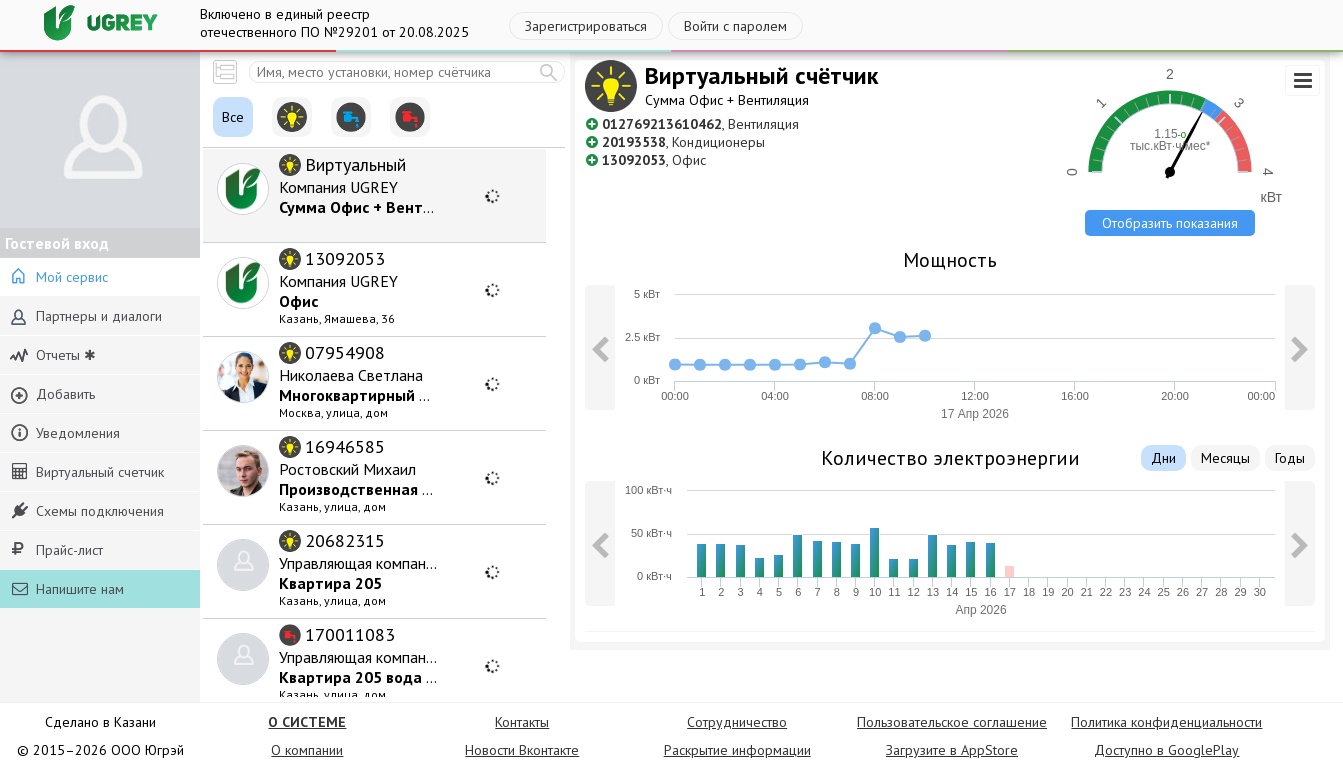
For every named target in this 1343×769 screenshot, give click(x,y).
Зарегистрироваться (586, 26)
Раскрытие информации (737, 750)
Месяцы (1225, 458)
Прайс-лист (57, 550)
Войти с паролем (735, 26)
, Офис (654, 160)
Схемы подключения (88, 511)
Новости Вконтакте (522, 750)
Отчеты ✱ (53, 355)
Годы (1290, 458)
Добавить (52, 394)
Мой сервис (59, 277)
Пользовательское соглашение (952, 722)
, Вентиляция (700, 124)
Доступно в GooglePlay (1166, 750)
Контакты (522, 722)
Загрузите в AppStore (952, 750)
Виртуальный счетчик (88, 472)
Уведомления (65, 433)
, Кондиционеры (683, 142)
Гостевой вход (57, 243)
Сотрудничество (737, 722)
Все (233, 117)
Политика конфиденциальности (1166, 722)
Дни (1163, 458)
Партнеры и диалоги (86, 316)
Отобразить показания (1170, 223)
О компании (307, 750)
